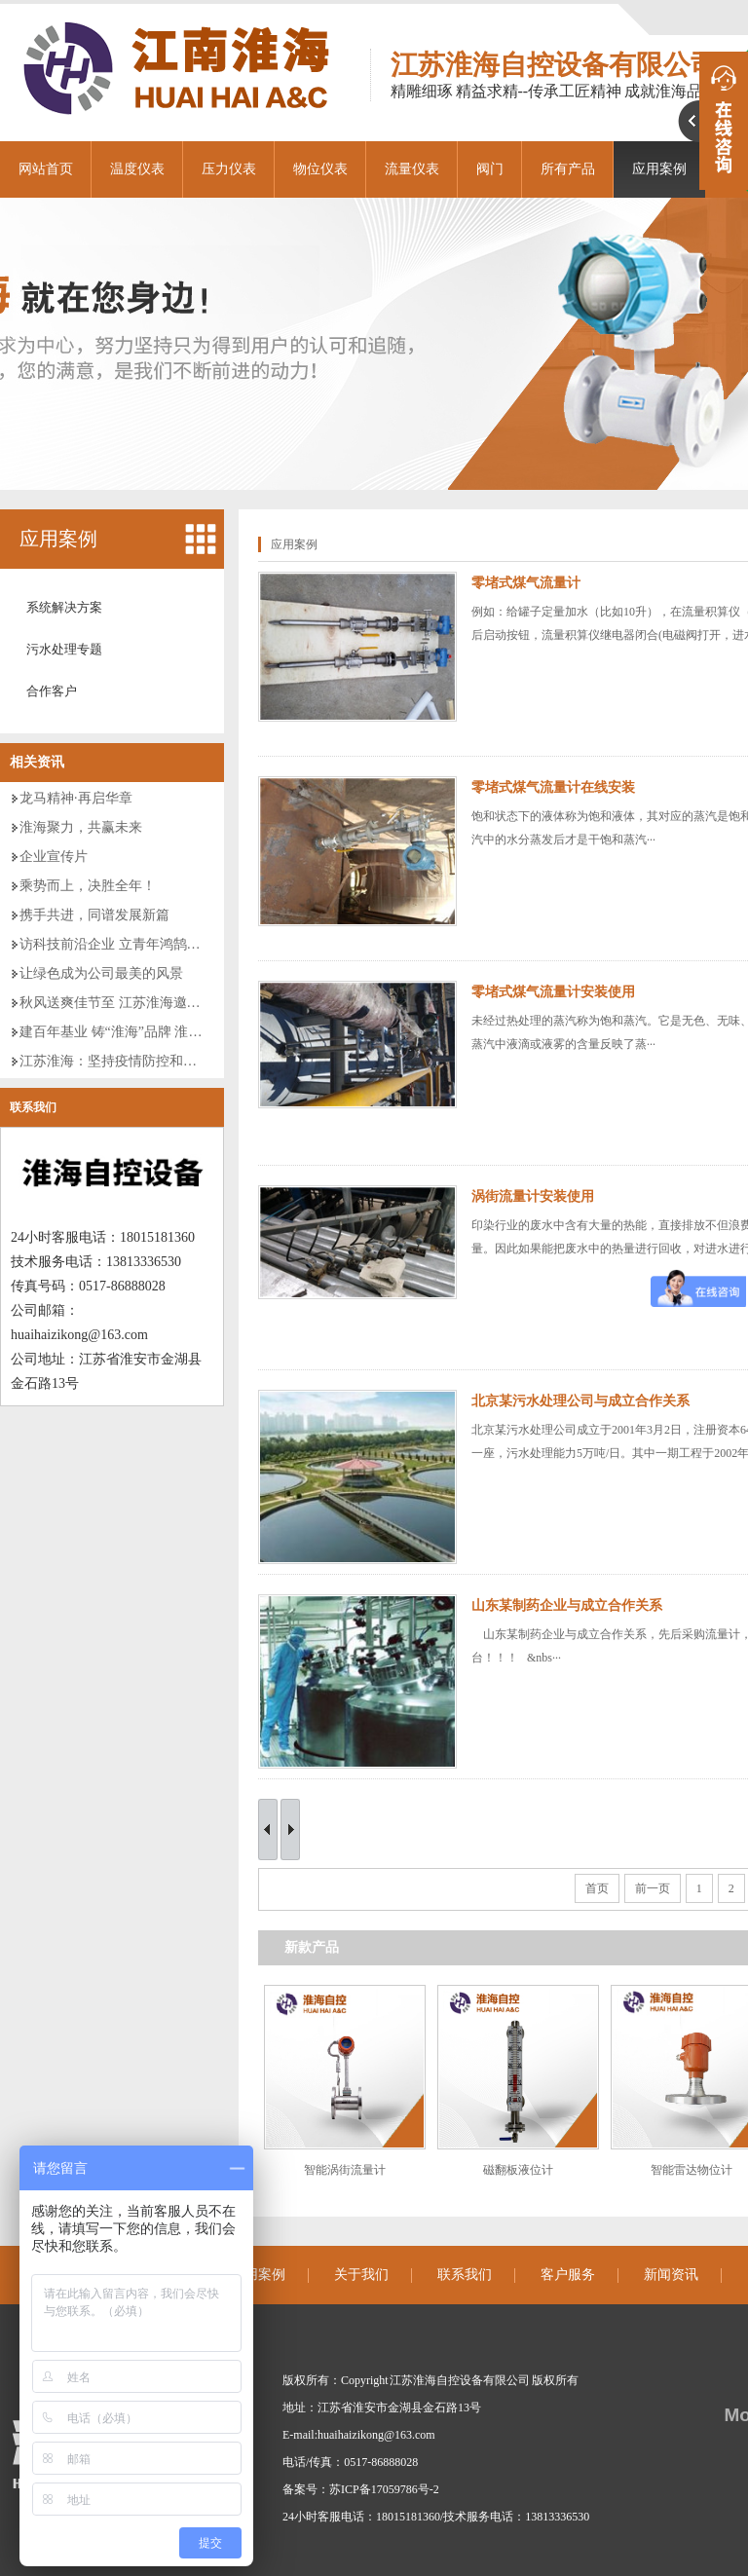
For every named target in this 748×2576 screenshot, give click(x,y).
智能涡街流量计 (345, 2170)
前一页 (652, 1888)
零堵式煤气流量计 (525, 583)
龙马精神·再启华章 (75, 798)
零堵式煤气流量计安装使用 (553, 992)
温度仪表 (137, 169)
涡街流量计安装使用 (532, 1196)
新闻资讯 (671, 2274)
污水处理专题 (64, 649)
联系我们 (33, 1107)
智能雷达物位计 (691, 2170)
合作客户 (51, 691)
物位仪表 (320, 169)
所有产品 (568, 169)
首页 (597, 1888)
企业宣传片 (53, 856)
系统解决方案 (64, 607)
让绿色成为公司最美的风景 (101, 973)
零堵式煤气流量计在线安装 (553, 787)
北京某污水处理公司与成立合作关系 (580, 1401)
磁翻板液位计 (518, 2170)
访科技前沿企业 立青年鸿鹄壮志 (116, 944)
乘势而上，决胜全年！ (87, 885)
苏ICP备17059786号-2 (384, 2489)
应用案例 (58, 538)
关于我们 (361, 2274)
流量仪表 (412, 169)
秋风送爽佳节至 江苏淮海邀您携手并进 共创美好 (166, 1002)
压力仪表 (229, 169)
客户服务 (568, 2274)
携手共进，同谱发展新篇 (94, 915)
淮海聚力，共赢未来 (80, 827)
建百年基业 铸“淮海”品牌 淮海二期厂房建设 (151, 1032)
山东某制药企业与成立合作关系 (566, 1605)
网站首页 (46, 169)
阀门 (490, 169)
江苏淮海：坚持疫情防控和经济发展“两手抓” (154, 1061)
